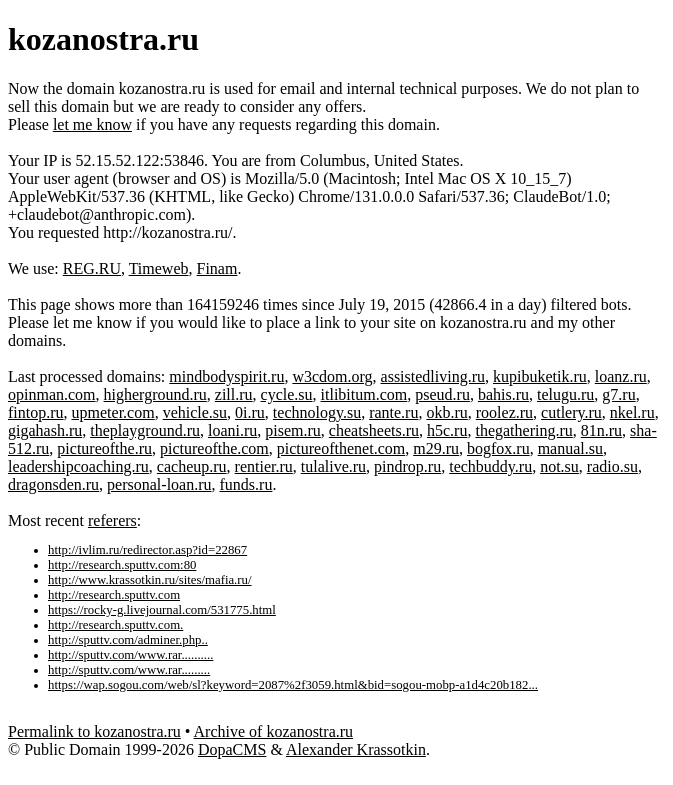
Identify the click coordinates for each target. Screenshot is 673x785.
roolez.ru (504, 412)
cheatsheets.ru (374, 430)
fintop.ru (36, 412)
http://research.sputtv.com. (115, 625)
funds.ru (246, 484)
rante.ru (393, 412)
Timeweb (159, 268)
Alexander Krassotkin (356, 749)
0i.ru (250, 412)
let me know (92, 124)
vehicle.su (195, 412)
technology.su (317, 412)
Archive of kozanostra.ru (274, 731)
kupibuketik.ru (540, 376)
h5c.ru (447, 430)
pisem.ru (293, 430)
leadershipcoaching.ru (78, 466)
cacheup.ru (192, 466)
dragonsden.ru (53, 484)
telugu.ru (565, 394)
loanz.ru (621, 376)
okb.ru (446, 412)
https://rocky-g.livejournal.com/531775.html (162, 610)
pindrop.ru (407, 466)
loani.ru (232, 430)
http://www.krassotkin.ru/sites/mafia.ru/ (150, 580)
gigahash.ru (45, 430)
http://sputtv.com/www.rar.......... (130, 655)
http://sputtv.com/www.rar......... (129, 670)
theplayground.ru (145, 430)
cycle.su (287, 394)
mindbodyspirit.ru (226, 376)
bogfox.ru (498, 448)
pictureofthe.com (214, 448)
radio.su (612, 466)
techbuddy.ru (490, 466)
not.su (559, 466)
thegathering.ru (523, 430)
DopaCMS (232, 749)
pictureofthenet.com (341, 448)
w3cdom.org (332, 376)
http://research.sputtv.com (114, 595)
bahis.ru (503, 394)
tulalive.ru (333, 466)
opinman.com (52, 394)
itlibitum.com (364, 394)
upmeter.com (113, 412)
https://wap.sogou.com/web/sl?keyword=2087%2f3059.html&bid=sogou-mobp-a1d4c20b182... (293, 685)
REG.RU (92, 268)
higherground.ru (155, 394)
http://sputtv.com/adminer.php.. (128, 640)
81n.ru (601, 430)
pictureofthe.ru (104, 448)
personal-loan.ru (159, 484)
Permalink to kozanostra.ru (94, 731)
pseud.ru (442, 394)
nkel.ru (632, 412)
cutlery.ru (571, 412)
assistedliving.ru (433, 376)
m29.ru (436, 448)
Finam (217, 268)
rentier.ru (264, 466)
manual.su (570, 448)
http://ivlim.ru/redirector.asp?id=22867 (147, 550)
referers (112, 520)
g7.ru (618, 394)
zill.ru (234, 394)
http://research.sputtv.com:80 (122, 565)
